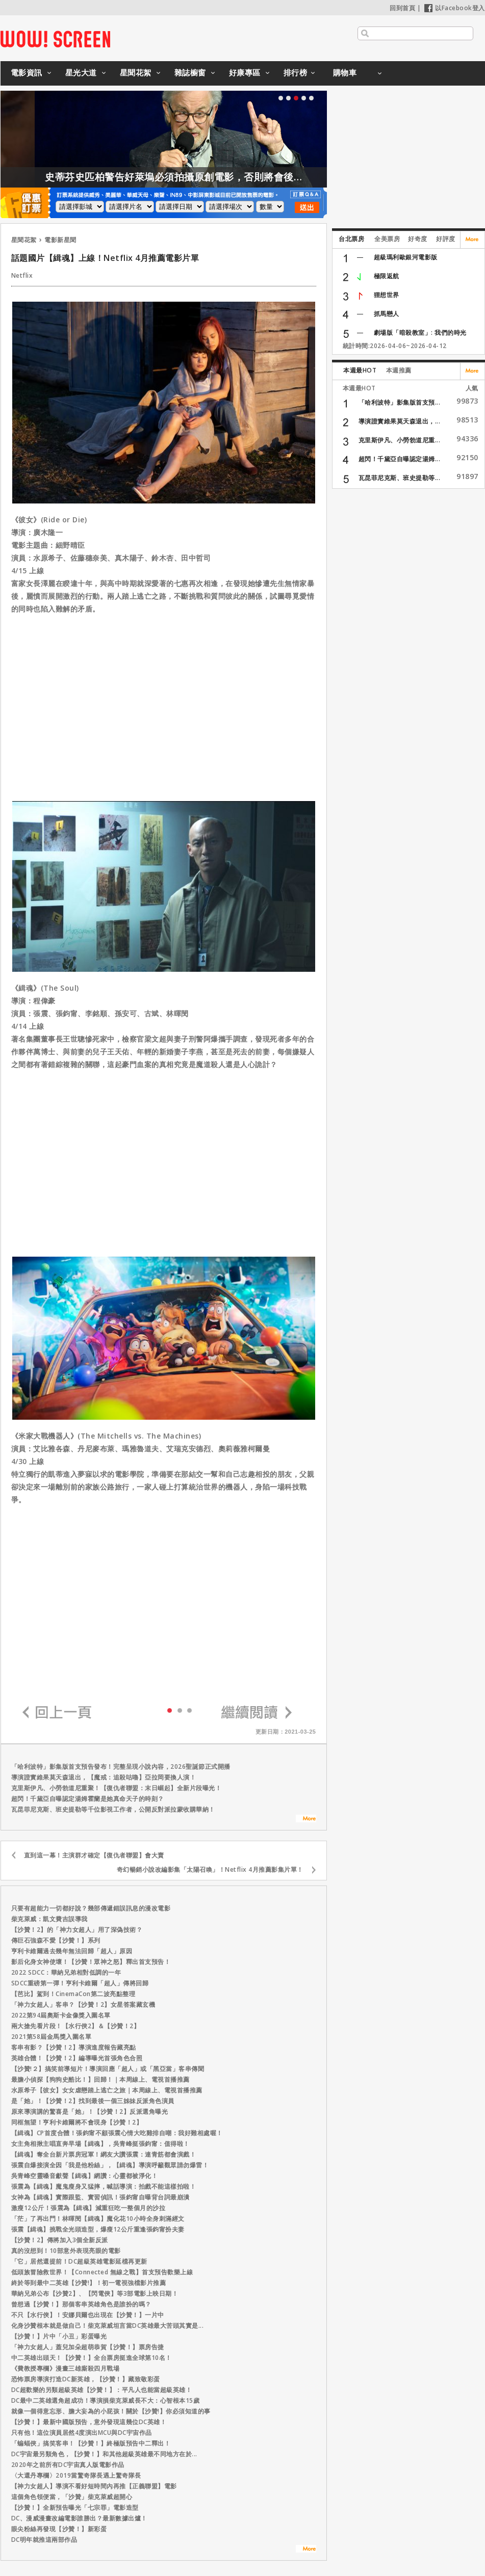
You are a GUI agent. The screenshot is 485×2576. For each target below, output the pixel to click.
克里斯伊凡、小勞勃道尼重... (400, 440)
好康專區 (245, 72)
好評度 (445, 238)
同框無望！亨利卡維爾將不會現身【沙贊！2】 (77, 2122)
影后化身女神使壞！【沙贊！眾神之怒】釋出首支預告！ (91, 1961)
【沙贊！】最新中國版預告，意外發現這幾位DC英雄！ (89, 2422)
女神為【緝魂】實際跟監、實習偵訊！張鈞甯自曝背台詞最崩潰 (100, 2197)
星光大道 (81, 72)
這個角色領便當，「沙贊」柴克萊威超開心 (72, 2496)
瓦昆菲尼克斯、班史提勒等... (400, 477)
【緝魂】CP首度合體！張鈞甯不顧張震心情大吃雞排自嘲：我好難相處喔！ (117, 2133)
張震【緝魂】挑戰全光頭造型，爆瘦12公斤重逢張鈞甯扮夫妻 (98, 2229)
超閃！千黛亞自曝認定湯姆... (400, 459)
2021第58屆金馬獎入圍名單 (51, 2036)
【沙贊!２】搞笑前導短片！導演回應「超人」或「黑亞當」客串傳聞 (108, 2068)
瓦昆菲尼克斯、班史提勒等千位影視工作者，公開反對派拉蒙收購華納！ (113, 1809)
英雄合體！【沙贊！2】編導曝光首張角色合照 (77, 2058)
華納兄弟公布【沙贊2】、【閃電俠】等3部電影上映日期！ (94, 2293)
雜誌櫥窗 (190, 72)
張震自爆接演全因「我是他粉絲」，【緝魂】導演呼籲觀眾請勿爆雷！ (110, 2165)
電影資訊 (26, 72)
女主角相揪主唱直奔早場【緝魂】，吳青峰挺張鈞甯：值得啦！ (100, 2143)
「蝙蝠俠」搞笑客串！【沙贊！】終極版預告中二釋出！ (91, 2443)
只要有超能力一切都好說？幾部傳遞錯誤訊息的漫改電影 (91, 1908)
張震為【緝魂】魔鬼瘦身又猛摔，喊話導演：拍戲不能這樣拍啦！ (103, 2186)
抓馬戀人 (386, 313)
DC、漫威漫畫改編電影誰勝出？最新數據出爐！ (79, 2518)
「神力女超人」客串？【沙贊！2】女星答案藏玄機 (83, 2004)
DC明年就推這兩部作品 (44, 2539)
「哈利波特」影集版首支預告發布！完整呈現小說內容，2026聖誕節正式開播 (121, 1766)
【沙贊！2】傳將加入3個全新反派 (59, 2240)
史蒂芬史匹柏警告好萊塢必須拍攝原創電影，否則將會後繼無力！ (222, 176)
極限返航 (386, 276)
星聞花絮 (135, 72)
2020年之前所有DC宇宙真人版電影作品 (67, 2464)
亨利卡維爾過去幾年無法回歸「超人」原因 (72, 1951)
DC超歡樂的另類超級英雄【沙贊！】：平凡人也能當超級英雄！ (101, 2389)
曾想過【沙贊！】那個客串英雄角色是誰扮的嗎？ (81, 2304)
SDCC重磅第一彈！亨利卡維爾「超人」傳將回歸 (80, 1983)
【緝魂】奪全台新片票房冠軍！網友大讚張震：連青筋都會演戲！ (103, 2154)
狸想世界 (386, 294)
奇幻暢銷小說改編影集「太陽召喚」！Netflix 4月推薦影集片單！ (210, 1869)
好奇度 (417, 238)
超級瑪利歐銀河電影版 (406, 257)
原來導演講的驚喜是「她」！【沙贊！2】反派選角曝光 (89, 2111)
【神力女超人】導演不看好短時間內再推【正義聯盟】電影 (94, 2486)
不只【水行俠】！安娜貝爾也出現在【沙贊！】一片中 (87, 2315)
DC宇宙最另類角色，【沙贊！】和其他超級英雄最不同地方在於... (104, 2454)
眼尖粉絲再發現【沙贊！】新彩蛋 (59, 2529)
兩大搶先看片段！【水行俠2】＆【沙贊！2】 (75, 2026)
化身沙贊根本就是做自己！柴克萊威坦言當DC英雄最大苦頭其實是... (107, 2325)
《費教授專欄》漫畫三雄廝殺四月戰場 (65, 2368)
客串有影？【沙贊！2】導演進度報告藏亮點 (73, 2047)
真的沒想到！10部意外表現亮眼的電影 (66, 2250)
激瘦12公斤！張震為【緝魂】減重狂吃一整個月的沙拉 (88, 2207)
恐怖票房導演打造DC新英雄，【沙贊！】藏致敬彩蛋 (85, 2379)
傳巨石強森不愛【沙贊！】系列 (55, 1940)
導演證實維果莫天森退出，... (400, 421)
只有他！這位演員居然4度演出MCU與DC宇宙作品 (81, 2432)
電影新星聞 (60, 239)
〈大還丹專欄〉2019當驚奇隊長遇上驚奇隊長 (76, 2475)
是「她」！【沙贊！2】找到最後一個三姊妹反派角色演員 (92, 2100)
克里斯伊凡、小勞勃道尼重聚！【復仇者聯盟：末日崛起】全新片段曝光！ (116, 1788)
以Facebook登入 (454, 8)
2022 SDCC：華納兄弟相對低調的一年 (66, 1972)
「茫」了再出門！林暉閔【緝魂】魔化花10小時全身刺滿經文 (98, 2218)
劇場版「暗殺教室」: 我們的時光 (420, 332)
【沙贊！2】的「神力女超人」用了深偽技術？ (77, 1929)
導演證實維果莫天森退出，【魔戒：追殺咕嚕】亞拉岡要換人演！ (103, 1777)
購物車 (345, 72)
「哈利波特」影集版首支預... (400, 402)
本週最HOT (359, 370)
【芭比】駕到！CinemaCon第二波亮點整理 (73, 1993)
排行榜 (296, 72)
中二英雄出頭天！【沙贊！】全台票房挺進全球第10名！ (91, 2357)
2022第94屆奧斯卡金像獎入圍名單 (61, 2015)
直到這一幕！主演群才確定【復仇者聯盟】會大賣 (94, 1855)
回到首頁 (402, 8)
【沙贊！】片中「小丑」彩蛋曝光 (59, 2336)
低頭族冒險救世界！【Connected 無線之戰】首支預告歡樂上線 (102, 2272)
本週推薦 (399, 370)
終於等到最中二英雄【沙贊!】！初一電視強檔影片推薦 (88, 2282)
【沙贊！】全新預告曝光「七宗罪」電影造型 (75, 2507)
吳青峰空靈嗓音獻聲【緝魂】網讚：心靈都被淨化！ (84, 2175)
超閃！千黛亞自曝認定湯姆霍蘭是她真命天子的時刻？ (87, 1798)
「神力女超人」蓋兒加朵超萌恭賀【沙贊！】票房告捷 (87, 2347)
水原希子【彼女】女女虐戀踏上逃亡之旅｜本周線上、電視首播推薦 (106, 2090)
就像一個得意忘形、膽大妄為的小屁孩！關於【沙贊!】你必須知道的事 (111, 2411)
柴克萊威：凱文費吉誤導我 (49, 1919)
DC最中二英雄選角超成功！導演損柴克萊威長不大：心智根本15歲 (105, 2400)
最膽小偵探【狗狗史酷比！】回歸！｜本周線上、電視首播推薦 (100, 2079)
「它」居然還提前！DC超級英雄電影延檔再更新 (79, 2261)
